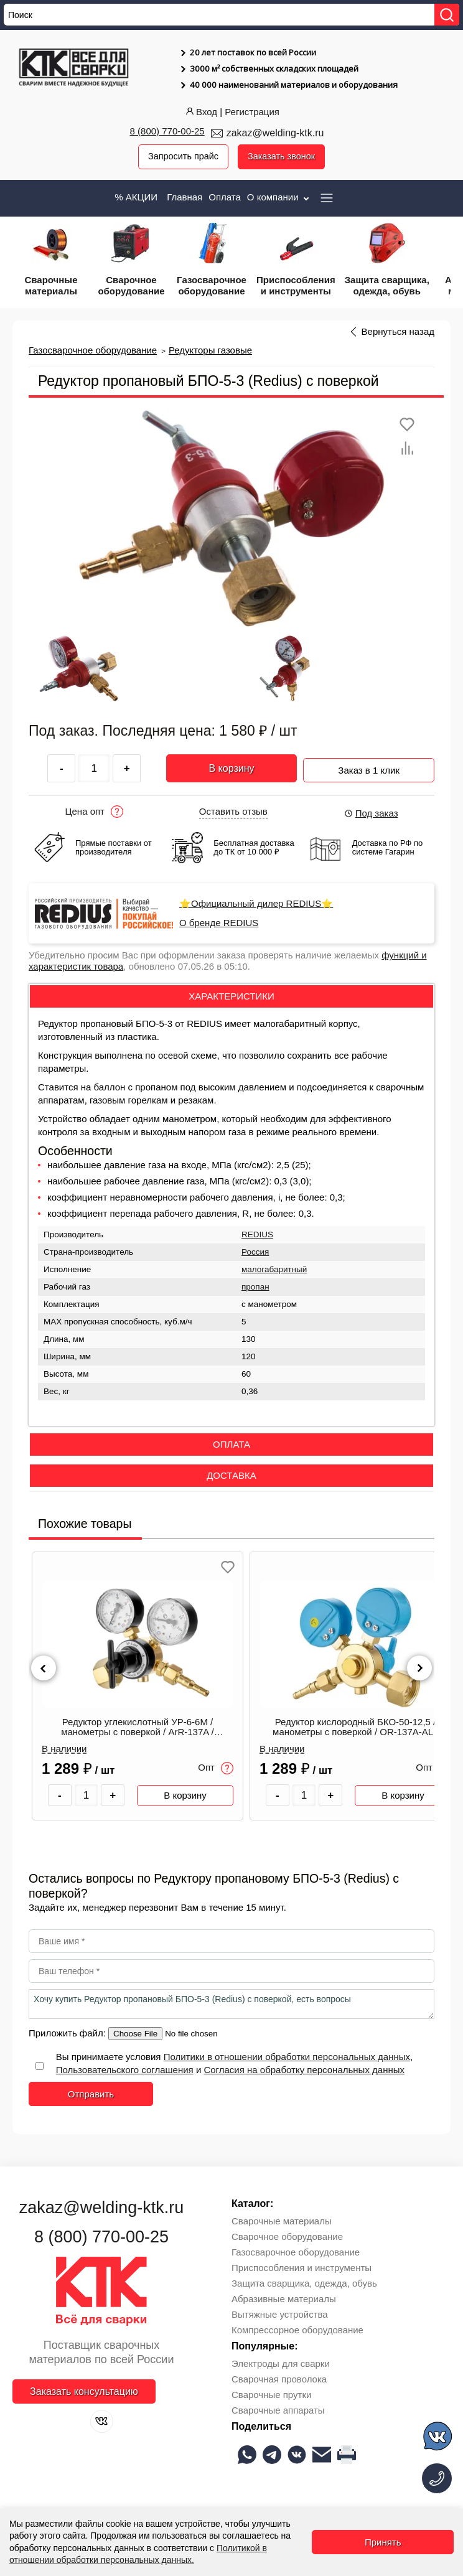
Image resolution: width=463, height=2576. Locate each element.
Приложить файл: (68, 2033)
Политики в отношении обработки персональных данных (287, 2057)
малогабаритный (274, 1270)
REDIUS (257, 1235)
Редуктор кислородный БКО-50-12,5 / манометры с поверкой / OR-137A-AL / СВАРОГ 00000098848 (355, 1728)
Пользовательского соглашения (125, 2070)
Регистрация (252, 111)
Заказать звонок (282, 156)
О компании (279, 197)
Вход (200, 111)
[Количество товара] (86, 1796)
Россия (255, 1252)
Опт (215, 1769)
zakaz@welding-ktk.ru (275, 133)
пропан (255, 1287)
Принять (383, 2542)
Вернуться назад (398, 332)
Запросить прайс (181, 156)
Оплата (224, 197)
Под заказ (371, 813)
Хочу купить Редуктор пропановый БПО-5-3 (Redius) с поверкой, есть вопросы (231, 2005)
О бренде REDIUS (218, 924)
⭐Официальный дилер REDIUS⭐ (256, 904)
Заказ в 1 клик (369, 767)
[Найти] (446, 15)
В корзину (231, 769)
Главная (184, 197)
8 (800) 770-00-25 (167, 131)
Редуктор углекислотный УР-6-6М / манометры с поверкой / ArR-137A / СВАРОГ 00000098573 (137, 1728)
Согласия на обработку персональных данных (304, 2070)
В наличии (64, 1749)
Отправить (91, 2094)
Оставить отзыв (233, 812)
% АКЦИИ (136, 197)
